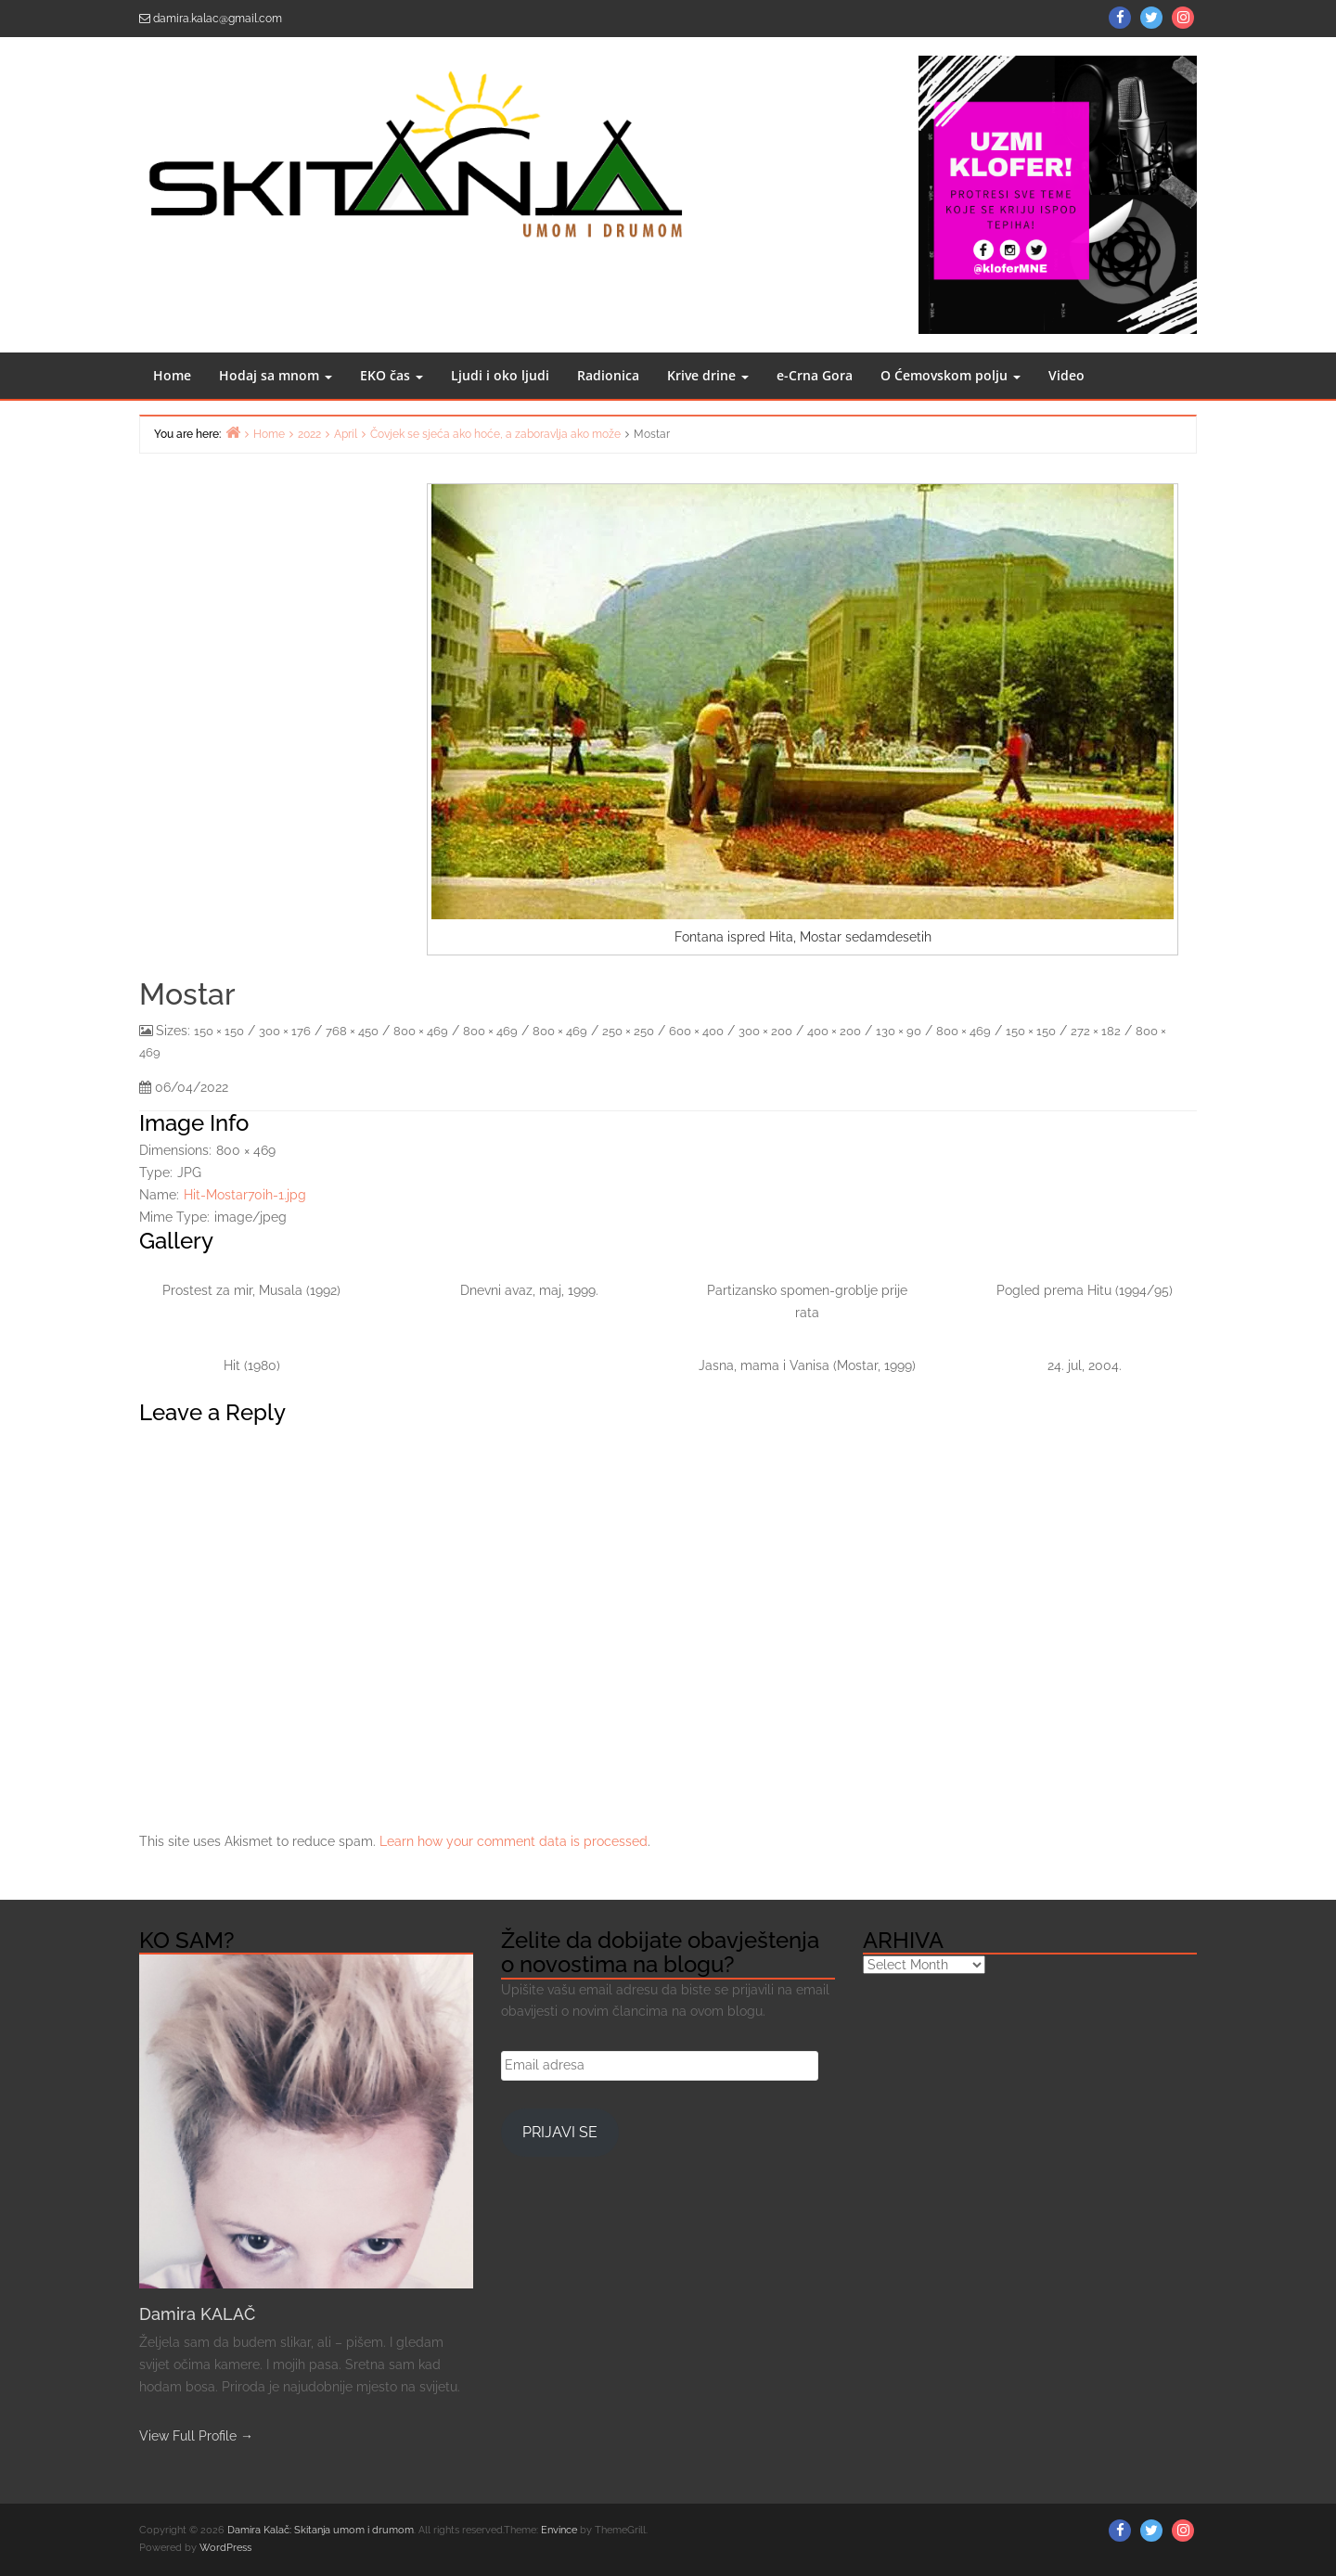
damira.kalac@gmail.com (217, 18)
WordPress (225, 2548)
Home (172, 375)
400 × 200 (834, 1031)
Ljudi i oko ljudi (500, 375)
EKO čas (391, 375)
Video (1066, 375)
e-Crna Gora (815, 375)
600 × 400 (696, 1031)
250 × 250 (628, 1031)
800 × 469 (420, 1031)
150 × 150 (219, 1031)
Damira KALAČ (197, 2314)
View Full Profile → (196, 2436)
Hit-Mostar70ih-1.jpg (245, 1194)
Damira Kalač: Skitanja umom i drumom (320, 2530)
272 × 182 (1096, 1031)
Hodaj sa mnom (275, 375)
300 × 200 (765, 1031)
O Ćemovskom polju (950, 375)
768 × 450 (352, 1031)
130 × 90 (898, 1031)
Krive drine (708, 375)
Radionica (608, 375)
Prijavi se (559, 2132)
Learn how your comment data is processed (513, 1841)
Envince (559, 2530)
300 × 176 (285, 1031)
